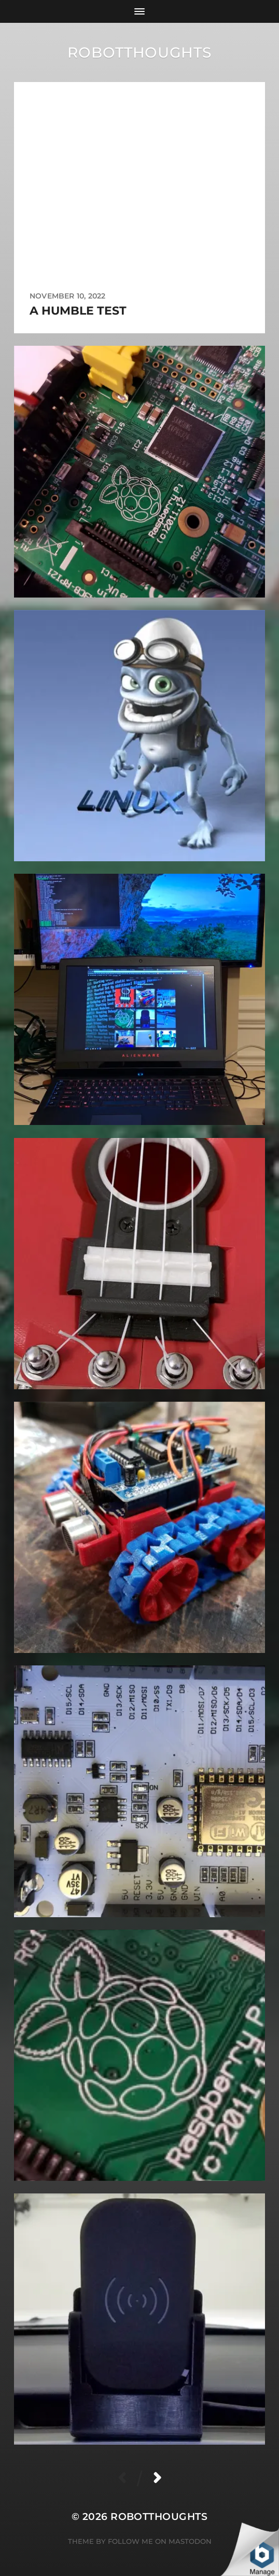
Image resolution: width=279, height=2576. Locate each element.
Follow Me (130, 2541)
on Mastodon (183, 2541)
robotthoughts (139, 52)
